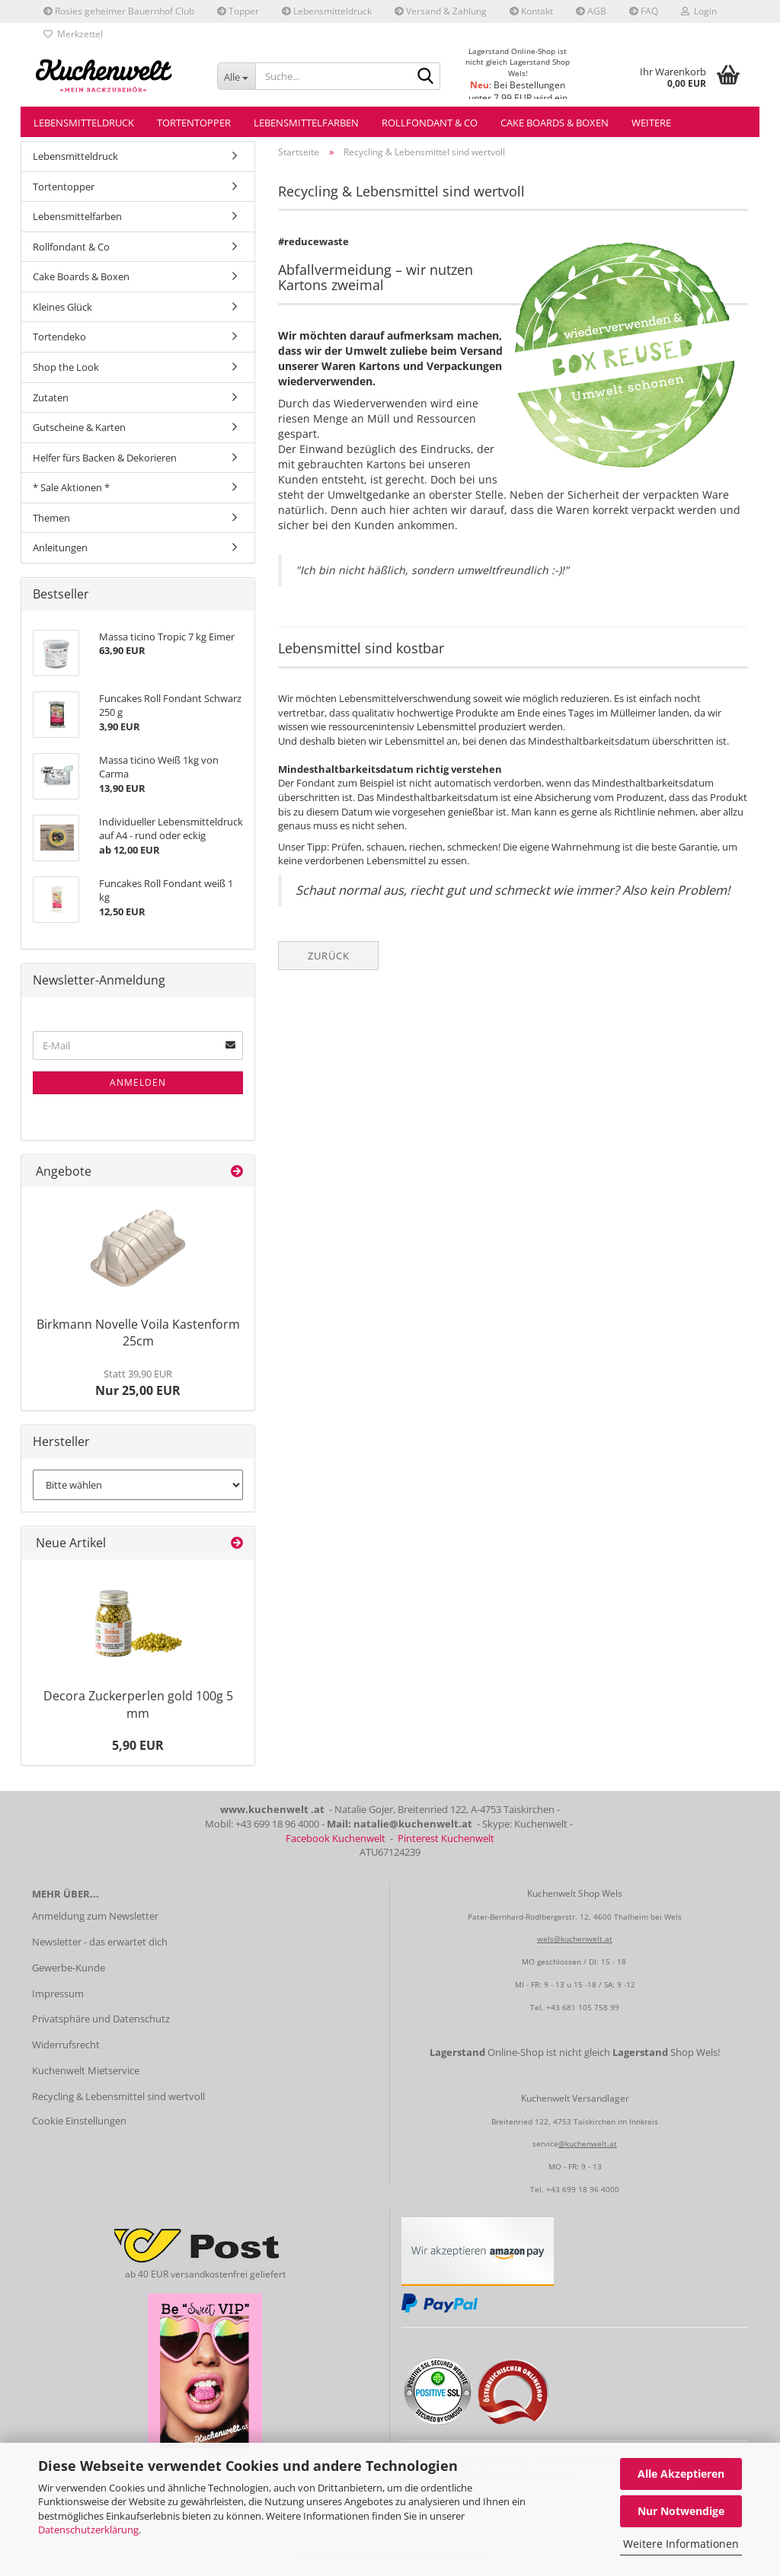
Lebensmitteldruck (327, 11)
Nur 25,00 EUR (138, 1383)
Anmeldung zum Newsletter (95, 1916)
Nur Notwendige (681, 2511)
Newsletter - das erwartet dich (100, 1942)
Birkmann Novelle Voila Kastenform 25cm (138, 1333)
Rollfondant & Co (430, 122)
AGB (591, 11)
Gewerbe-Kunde (68, 1967)
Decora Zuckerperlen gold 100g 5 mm (138, 1704)
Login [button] (699, 11)
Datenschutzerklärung (88, 2529)
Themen (51, 518)
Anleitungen (60, 547)
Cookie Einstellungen (79, 2121)
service (545, 2143)
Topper (238, 11)
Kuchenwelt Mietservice (85, 2070)
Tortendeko (59, 336)
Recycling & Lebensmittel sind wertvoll (118, 2096)
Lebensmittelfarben (306, 122)
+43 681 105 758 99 (582, 2007)
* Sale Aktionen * (71, 487)
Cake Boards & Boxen (554, 122)
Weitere (651, 122)
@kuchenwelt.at (587, 2143)
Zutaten (51, 397)
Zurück (329, 955)
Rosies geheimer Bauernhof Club (118, 11)
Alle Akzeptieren (681, 2473)
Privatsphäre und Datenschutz (101, 2018)
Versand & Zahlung (441, 11)
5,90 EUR (138, 1745)
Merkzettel (73, 33)
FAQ (643, 11)
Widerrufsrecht (66, 2044)
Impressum (58, 1993)
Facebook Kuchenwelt (335, 1838)
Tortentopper (194, 122)
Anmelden (138, 1082)
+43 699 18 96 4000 (582, 2189)
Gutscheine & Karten (79, 427)
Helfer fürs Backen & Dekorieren (105, 457)
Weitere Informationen (681, 2543)
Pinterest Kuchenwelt (446, 1838)
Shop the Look (66, 367)
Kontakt (531, 11)
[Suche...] (236, 76)
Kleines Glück (62, 307)
